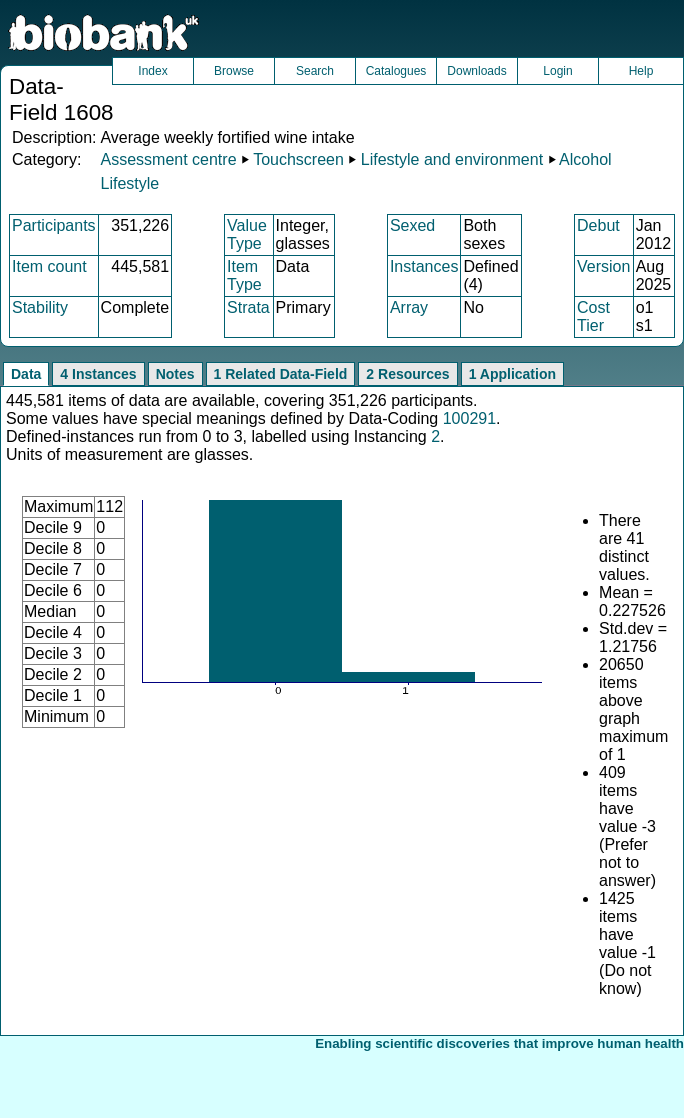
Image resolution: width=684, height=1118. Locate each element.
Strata (248, 307)
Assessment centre (168, 159)
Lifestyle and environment (452, 159)
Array (409, 307)
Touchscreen (298, 159)
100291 (469, 418)
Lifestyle (129, 183)
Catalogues (396, 71)
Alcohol (585, 159)
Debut (598, 225)
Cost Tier (593, 316)
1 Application (512, 374)
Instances (424, 266)
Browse (234, 71)
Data (26, 374)
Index (152, 71)
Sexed (412, 225)
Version (603, 266)
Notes (175, 374)
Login (557, 71)
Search (315, 71)
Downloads (476, 71)
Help (641, 71)
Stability (40, 307)
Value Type (247, 234)
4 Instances (98, 374)
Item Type (244, 275)
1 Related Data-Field (281, 374)
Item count (49, 266)
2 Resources (407, 374)
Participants (54, 225)
